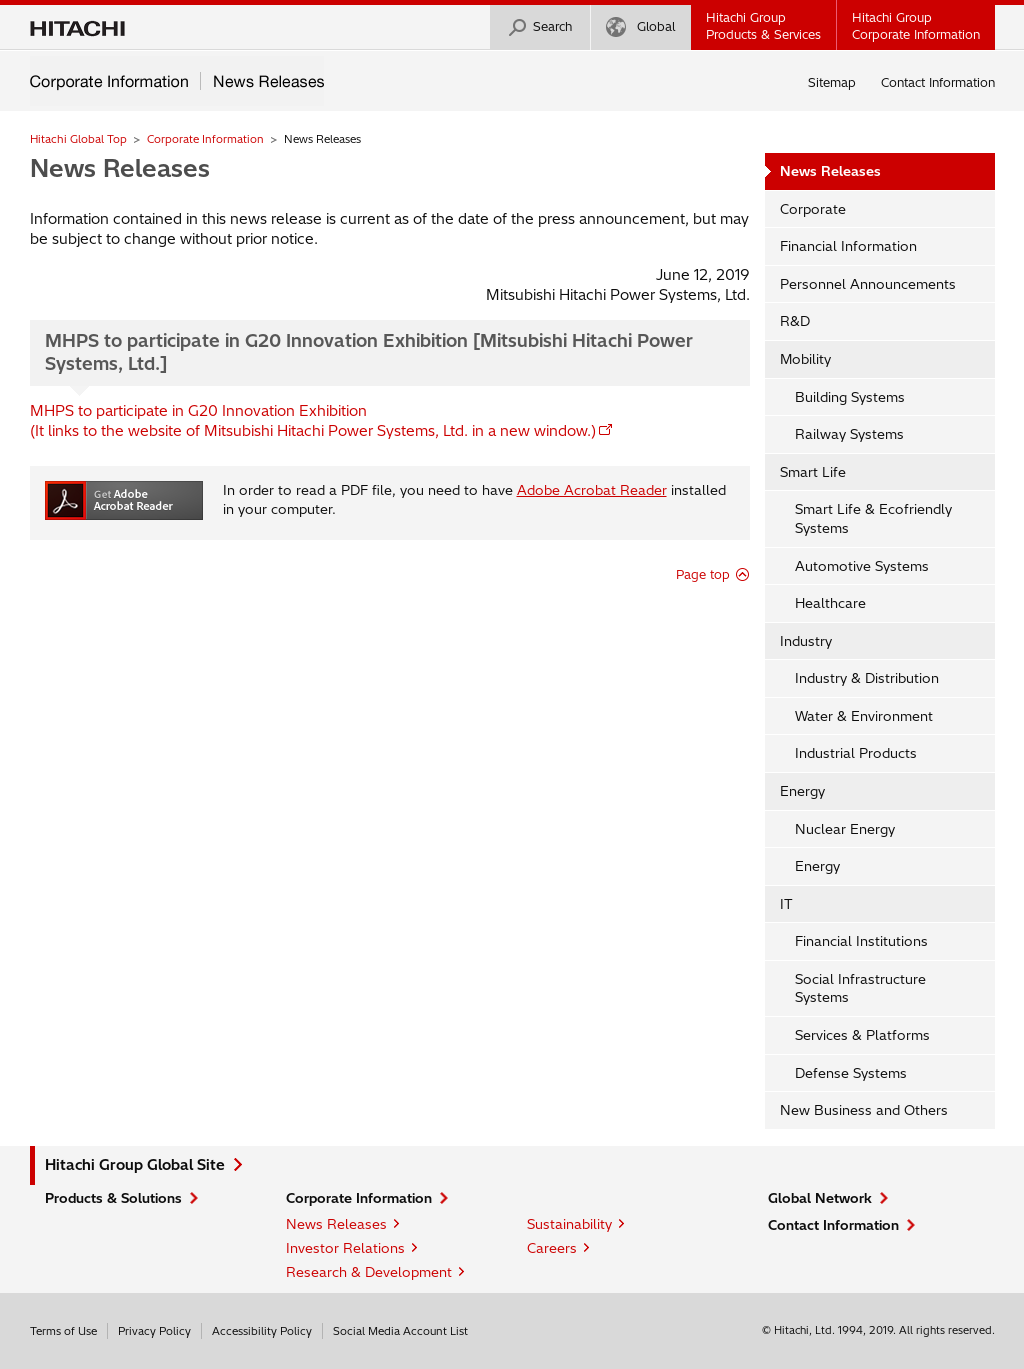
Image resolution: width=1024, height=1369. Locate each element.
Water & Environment (864, 716)
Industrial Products (856, 753)
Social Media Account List (400, 1331)
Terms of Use (63, 1331)
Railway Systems (849, 434)
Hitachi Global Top (78, 139)
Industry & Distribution (867, 678)
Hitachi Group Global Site (135, 1165)
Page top (703, 574)
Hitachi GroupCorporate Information (916, 26)
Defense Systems (851, 1073)
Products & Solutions (113, 1198)
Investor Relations (345, 1248)
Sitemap (832, 82)
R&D (795, 321)
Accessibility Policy (262, 1331)
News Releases (120, 168)
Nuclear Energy (845, 829)
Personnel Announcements (868, 284)
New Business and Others (864, 1110)
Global (640, 27)
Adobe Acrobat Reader (592, 490)
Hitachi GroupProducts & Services (763, 26)
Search (539, 27)
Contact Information (938, 82)
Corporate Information (205, 139)
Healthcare (830, 603)
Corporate (813, 209)
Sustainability (569, 1224)
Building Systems (850, 397)
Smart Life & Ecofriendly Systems (873, 518)
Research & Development (369, 1272)
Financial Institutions (861, 941)
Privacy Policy (154, 1331)
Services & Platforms (862, 1035)
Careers (552, 1248)
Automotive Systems (862, 566)
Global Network (820, 1198)
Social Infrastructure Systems (860, 988)
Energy (817, 866)
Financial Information (848, 246)
